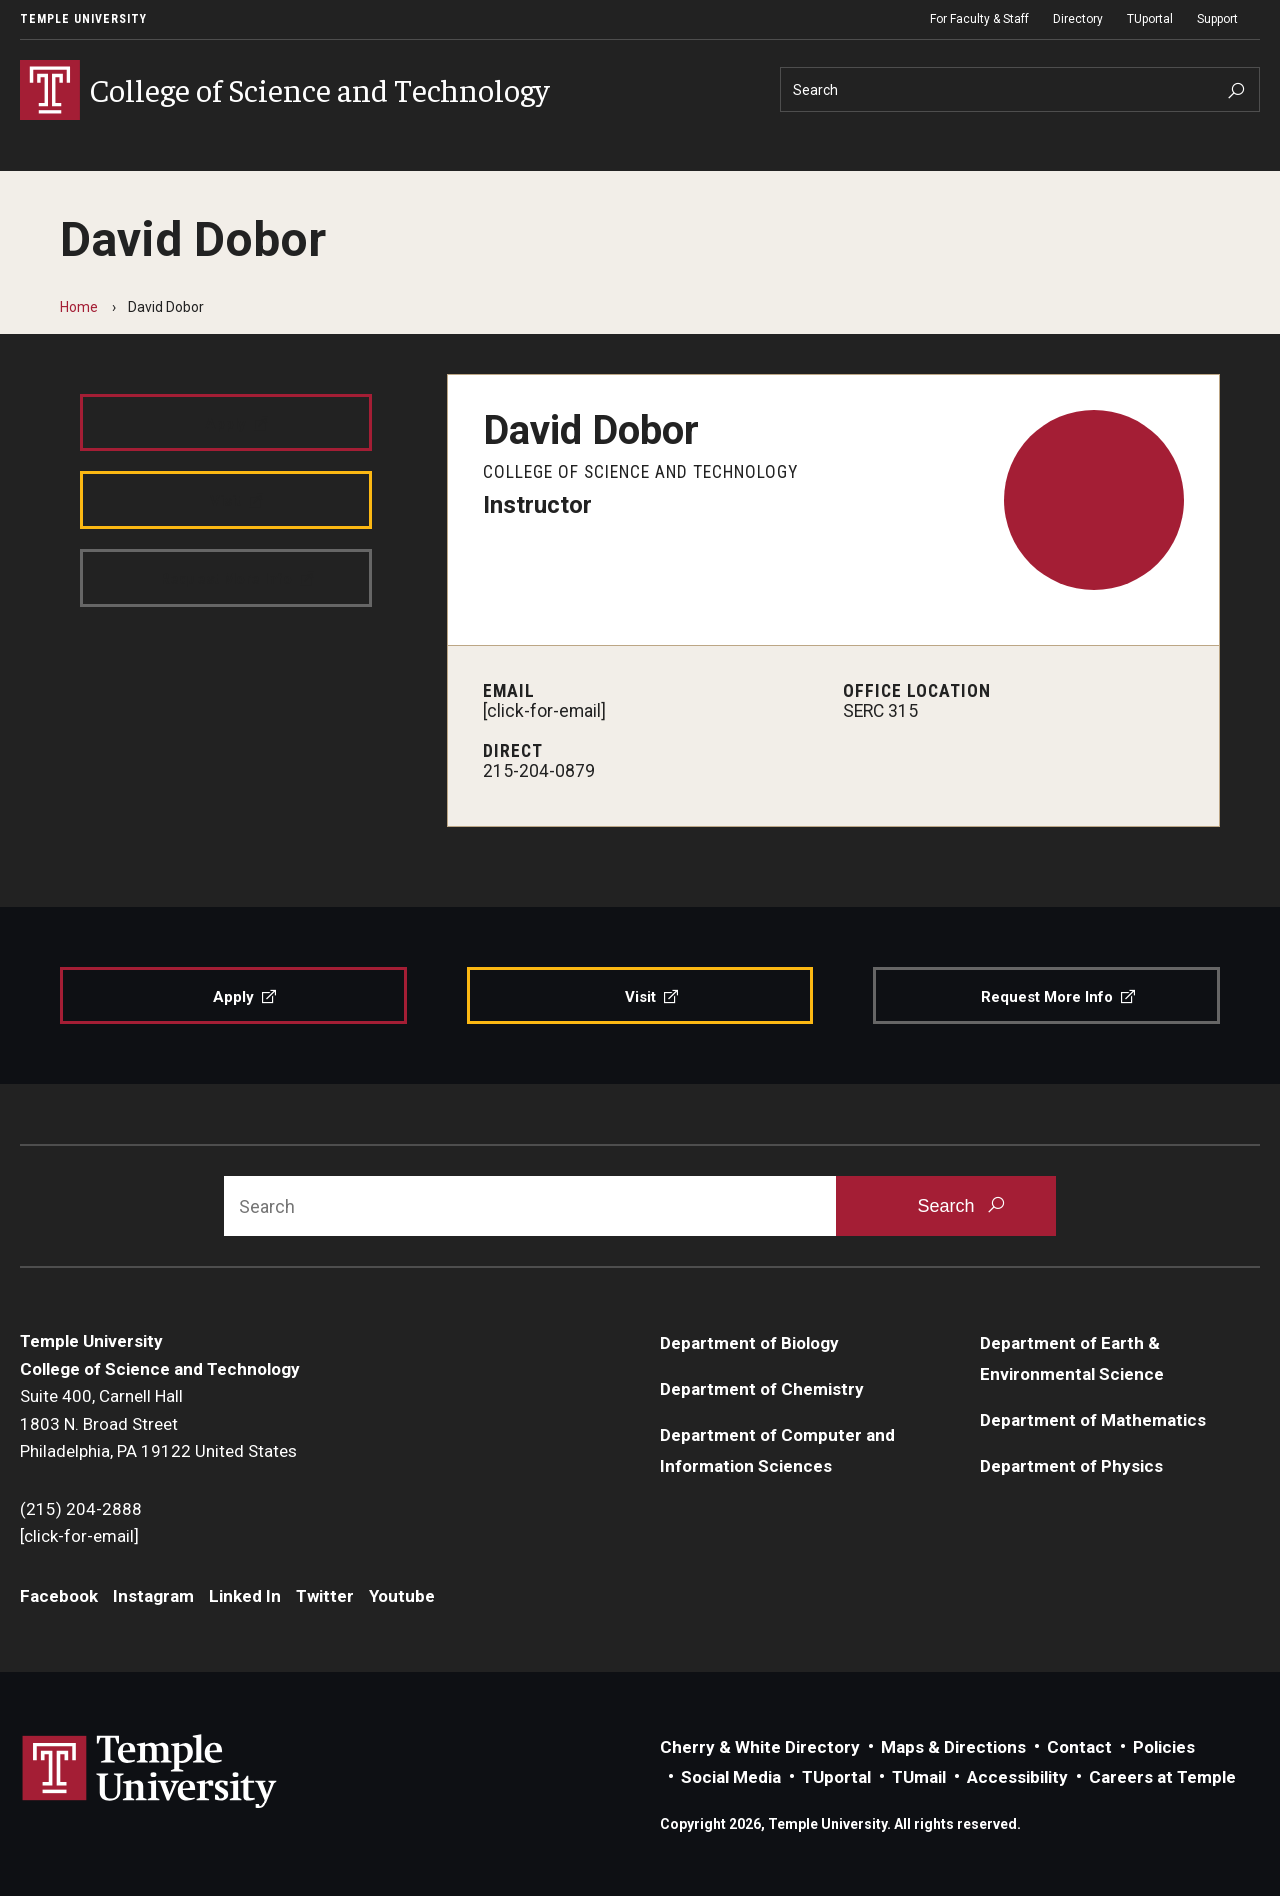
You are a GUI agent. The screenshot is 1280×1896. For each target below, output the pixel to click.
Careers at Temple (1162, 1777)
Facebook (59, 1596)
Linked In (245, 1596)
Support (1217, 19)
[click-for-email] (544, 711)
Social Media (731, 1777)
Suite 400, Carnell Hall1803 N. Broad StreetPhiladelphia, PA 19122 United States (158, 1423)
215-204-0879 (539, 771)
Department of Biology (749, 1343)
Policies (1164, 1747)
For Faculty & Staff (979, 19)
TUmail (919, 1777)
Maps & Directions (953, 1747)
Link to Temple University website (150, 1772)
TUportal (1150, 19)
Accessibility (1017, 1777)
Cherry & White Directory (760, 1747)
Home (79, 307)
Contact (1079, 1747)
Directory (1078, 19)
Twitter (325, 1596)
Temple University (83, 19)
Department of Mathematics (1093, 1420)
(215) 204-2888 (81, 1509)
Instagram (153, 1596)
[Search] (1020, 89)
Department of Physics (1071, 1466)
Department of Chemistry (762, 1389)
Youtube (402, 1596)
